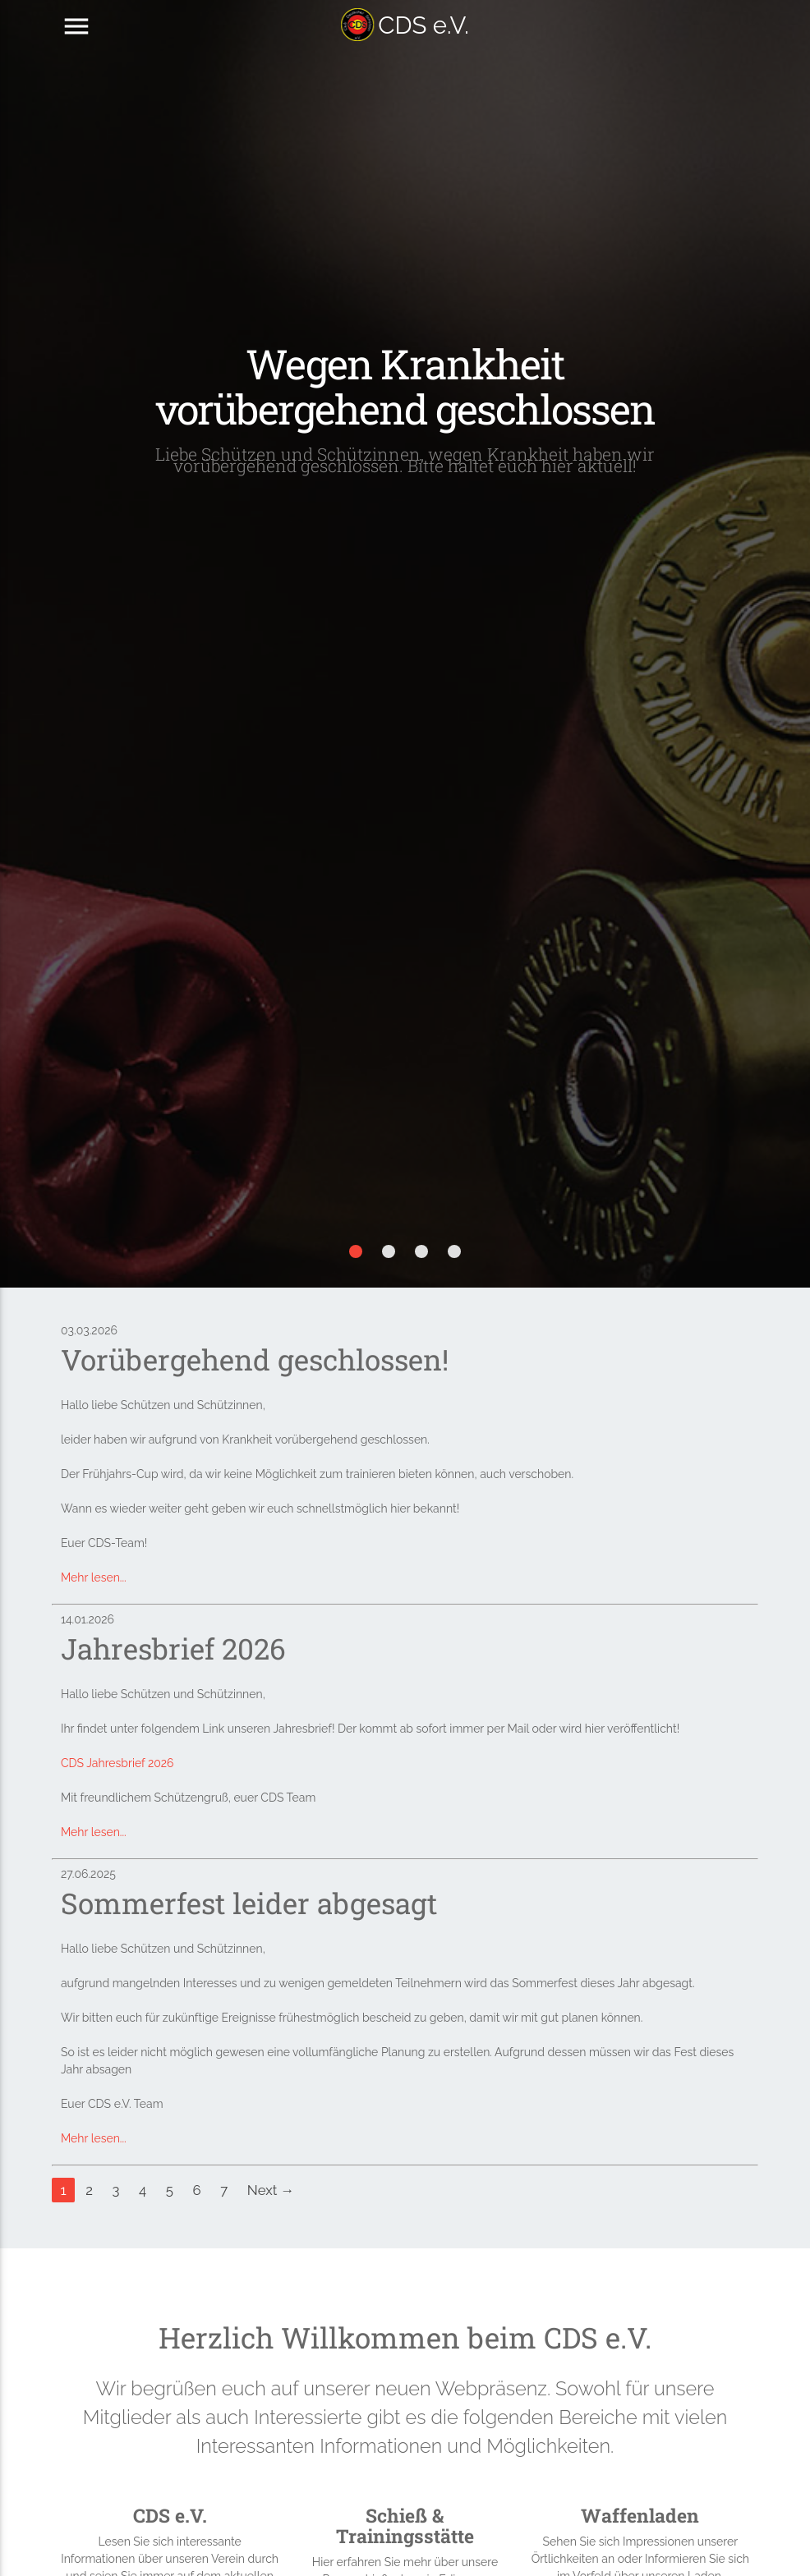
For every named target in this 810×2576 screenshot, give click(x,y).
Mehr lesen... (94, 1577)
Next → (270, 2190)
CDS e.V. (405, 24)
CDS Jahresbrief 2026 (117, 1763)
